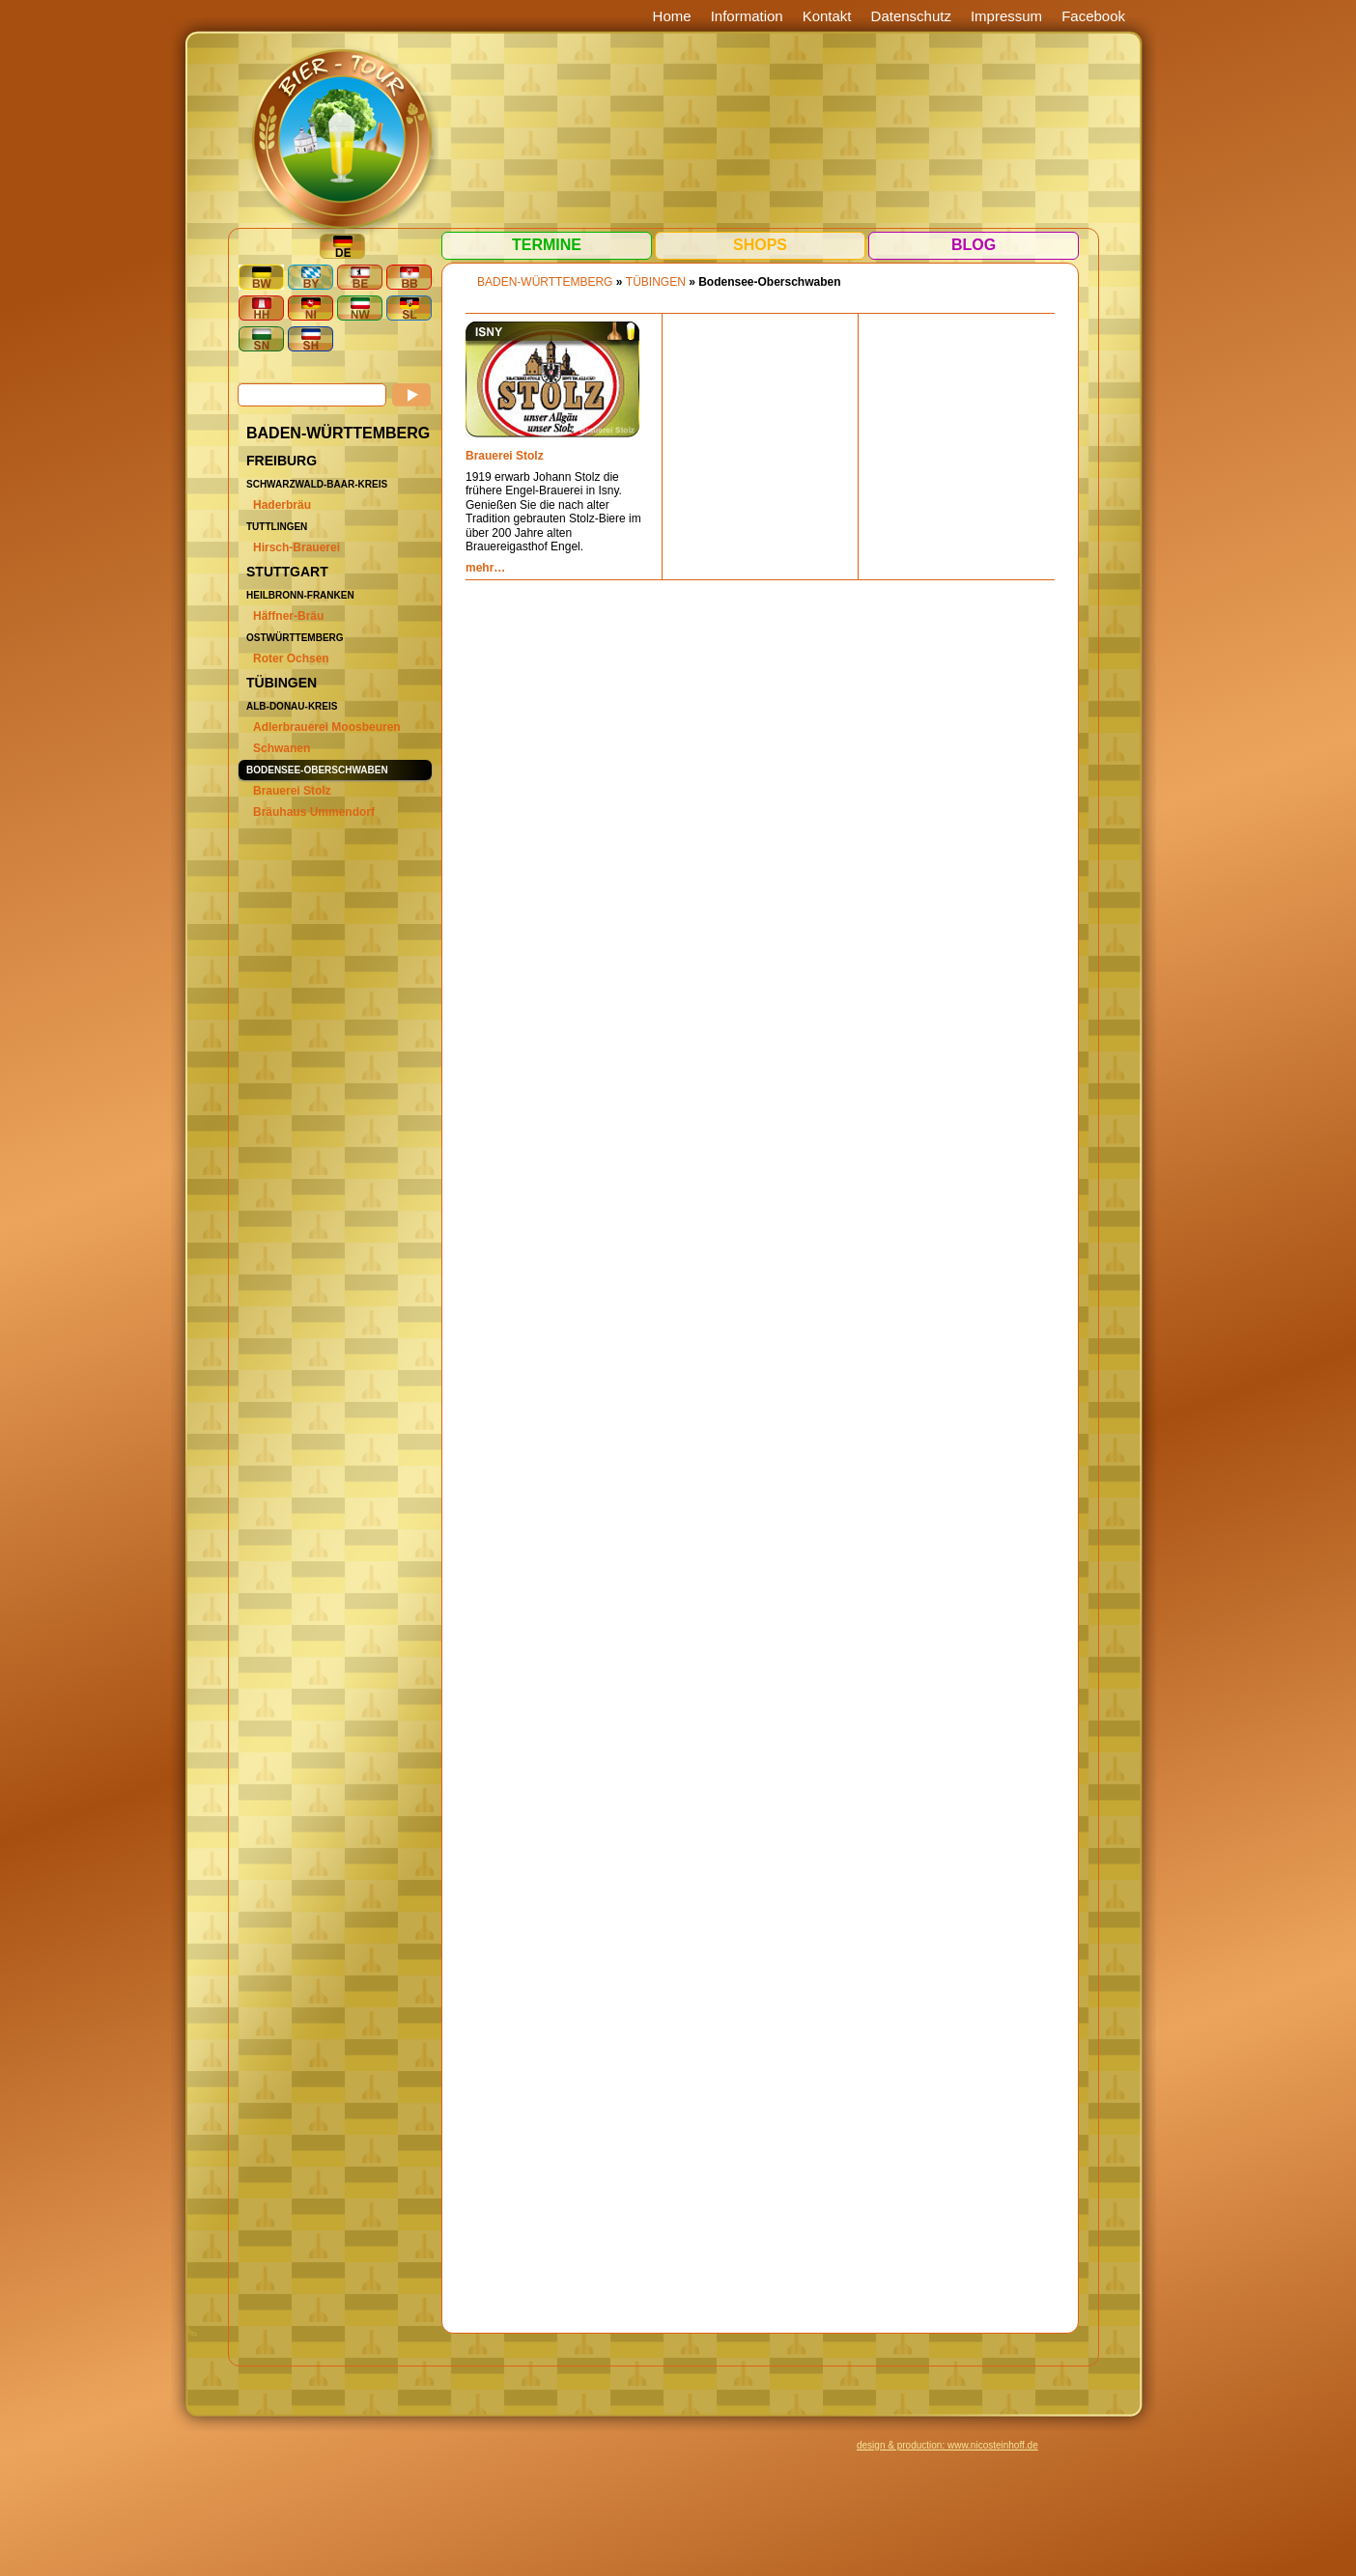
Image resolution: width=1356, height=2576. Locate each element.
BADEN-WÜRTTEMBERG (338, 433)
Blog (973, 245)
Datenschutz (911, 16)
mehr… (485, 567)
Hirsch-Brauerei (296, 547)
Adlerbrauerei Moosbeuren (327, 727)
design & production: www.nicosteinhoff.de (947, 2445)
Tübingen (281, 682)
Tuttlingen (276, 526)
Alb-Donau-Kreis (291, 706)
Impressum (1006, 16)
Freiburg (281, 460)
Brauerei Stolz (292, 791)
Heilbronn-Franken (300, 595)
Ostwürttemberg (295, 637)
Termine (546, 245)
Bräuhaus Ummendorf (314, 812)
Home (672, 16)
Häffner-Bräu (288, 616)
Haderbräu (282, 505)
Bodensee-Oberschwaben (317, 770)
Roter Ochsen (291, 658)
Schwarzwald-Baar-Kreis (316, 484)
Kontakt (827, 16)
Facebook (1093, 16)
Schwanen (281, 748)
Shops (760, 245)
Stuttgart (287, 571)
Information (747, 16)
